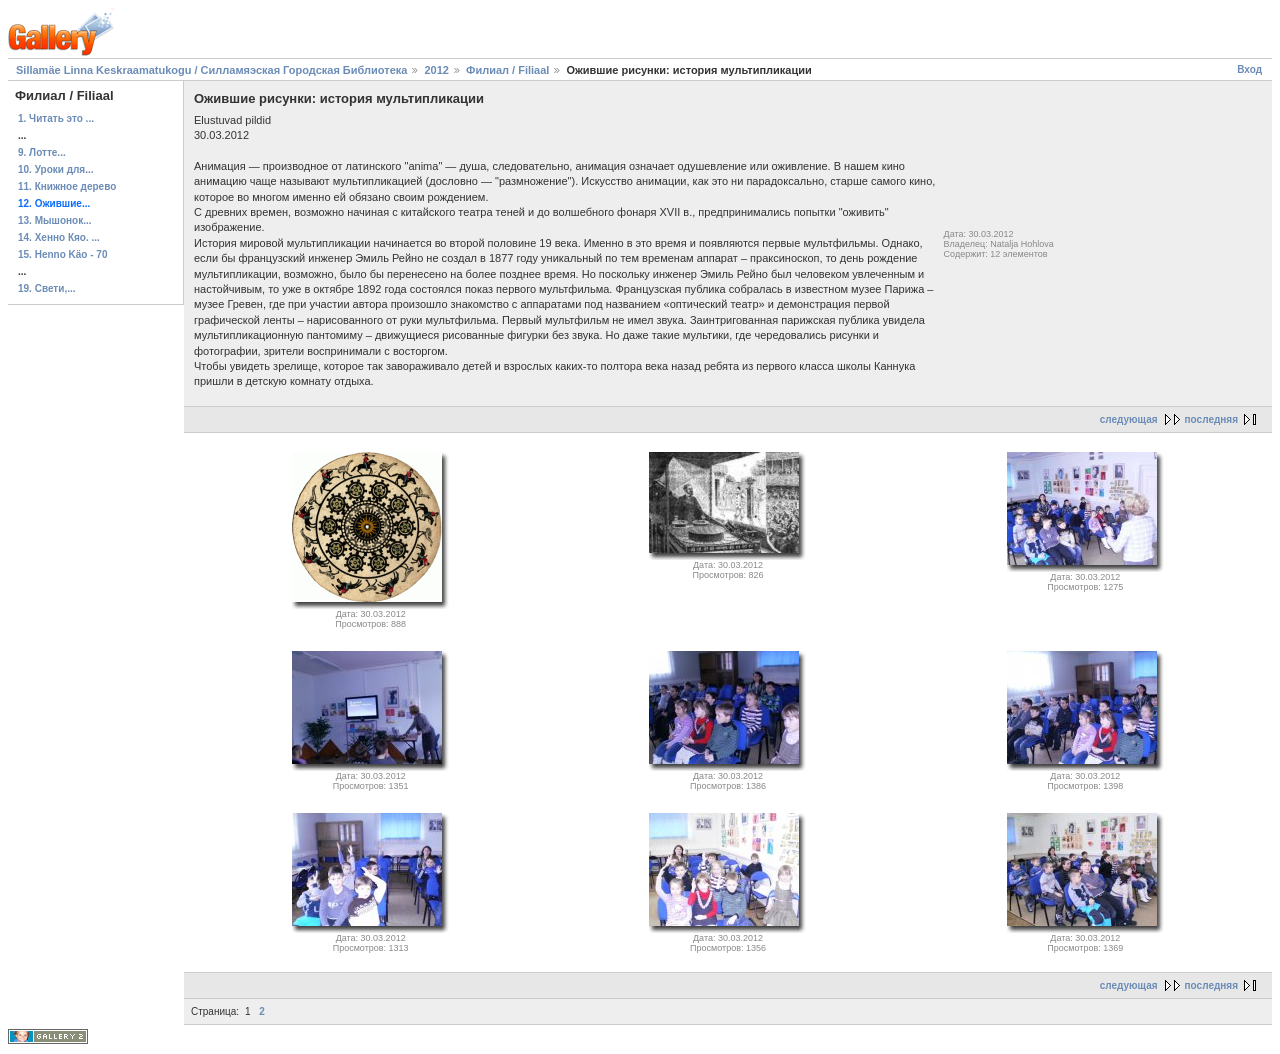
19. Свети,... (47, 288)
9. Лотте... (42, 152)
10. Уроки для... (56, 169)
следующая (1129, 419)
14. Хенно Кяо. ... (59, 237)
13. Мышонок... (54, 220)
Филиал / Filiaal (507, 70)
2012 (436, 70)
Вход (1249, 69)
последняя (1211, 419)
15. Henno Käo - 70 (62, 254)
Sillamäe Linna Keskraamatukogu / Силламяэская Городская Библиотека (211, 70)
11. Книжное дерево (67, 186)
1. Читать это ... (56, 118)
